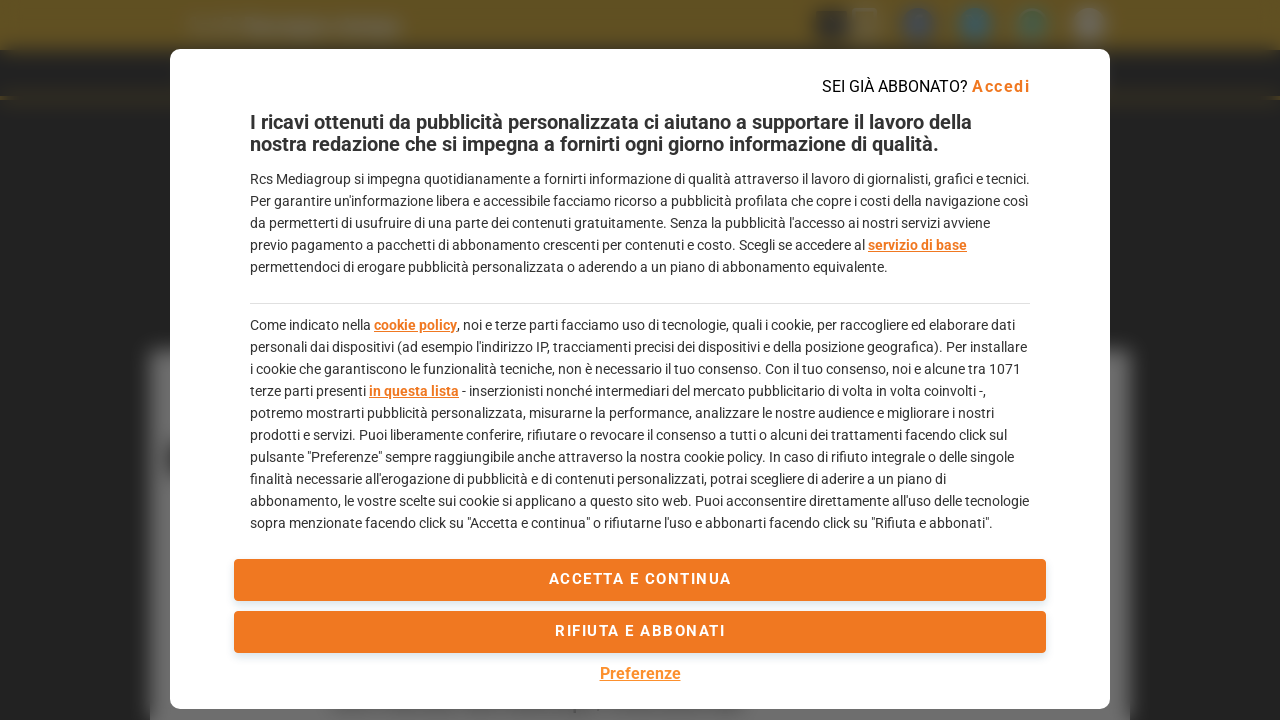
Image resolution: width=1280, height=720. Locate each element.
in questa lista (414, 391)
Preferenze (640, 673)
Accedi (1001, 86)
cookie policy (415, 325)
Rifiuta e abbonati (640, 631)
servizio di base (917, 245)
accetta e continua (640, 579)
